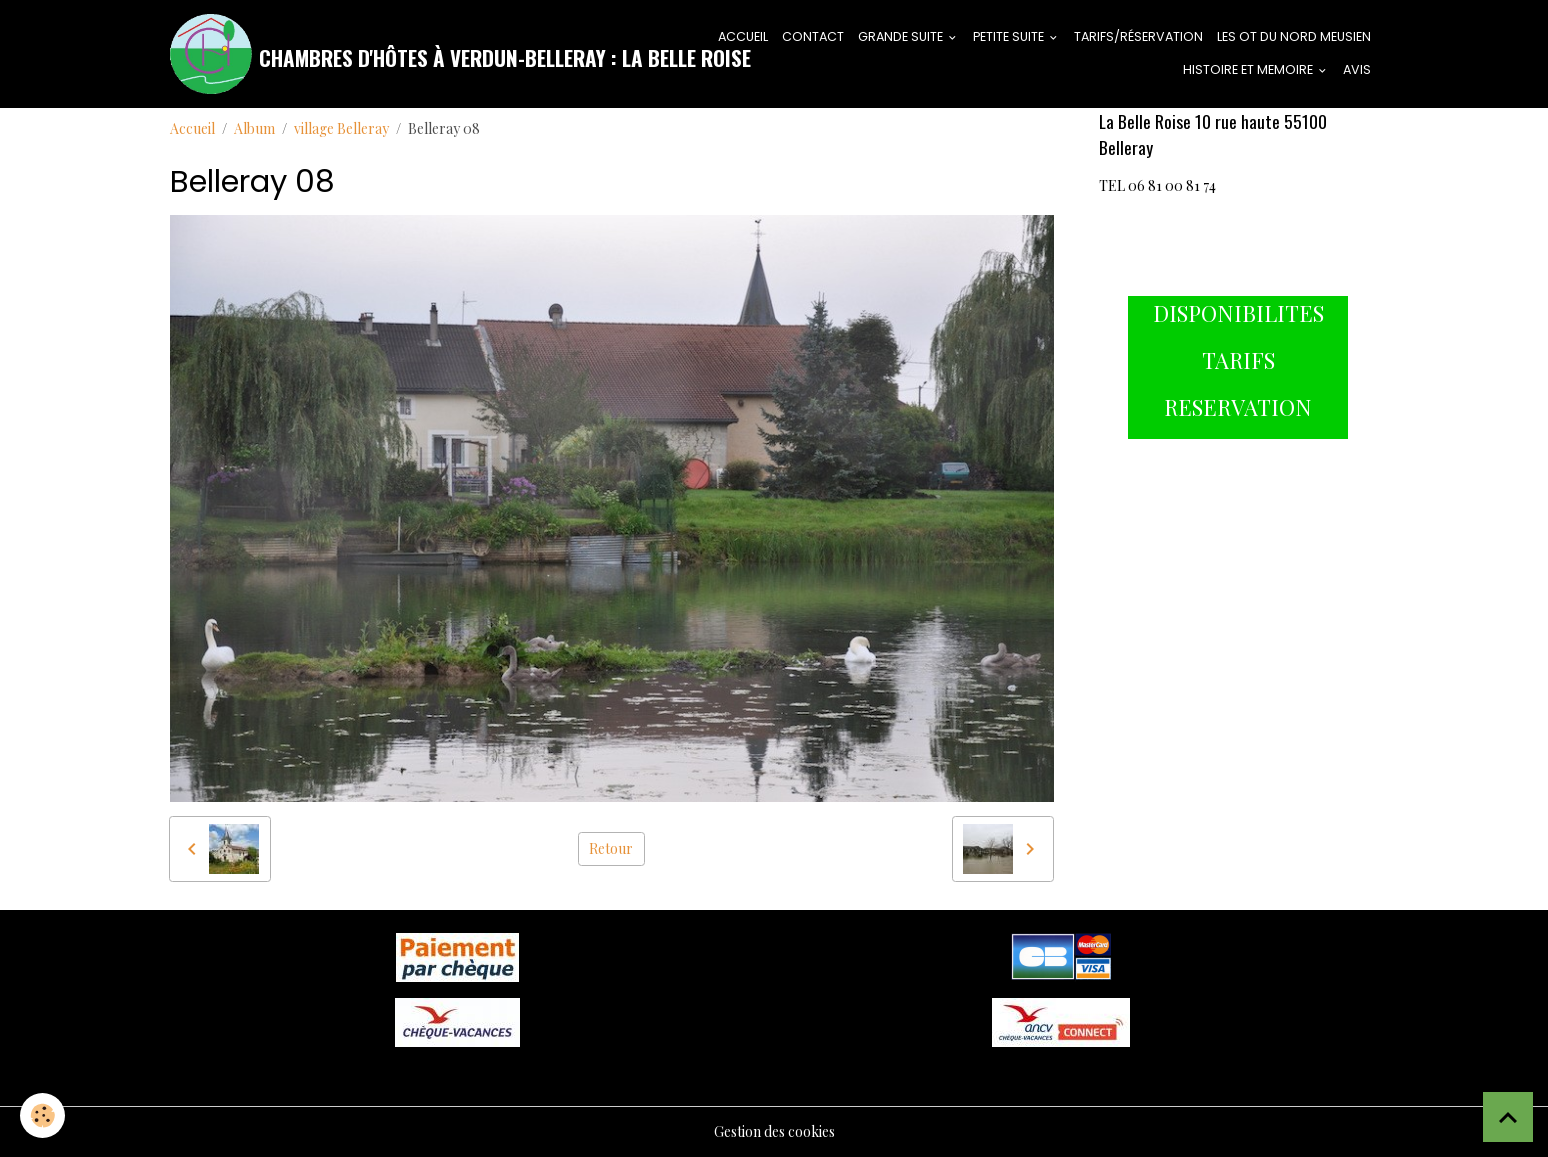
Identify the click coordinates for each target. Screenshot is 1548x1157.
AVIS (1357, 69)
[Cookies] (42, 1115)
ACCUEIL (743, 36)
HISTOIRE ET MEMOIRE (1249, 69)
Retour (611, 848)
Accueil (192, 128)
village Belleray (341, 128)
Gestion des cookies (774, 1131)
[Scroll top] (1508, 1117)
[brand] (419, 54)
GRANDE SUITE (902, 36)
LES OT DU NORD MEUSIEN (1294, 36)
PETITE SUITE (1010, 36)
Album (254, 128)
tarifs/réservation (1138, 36)
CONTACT (813, 36)
